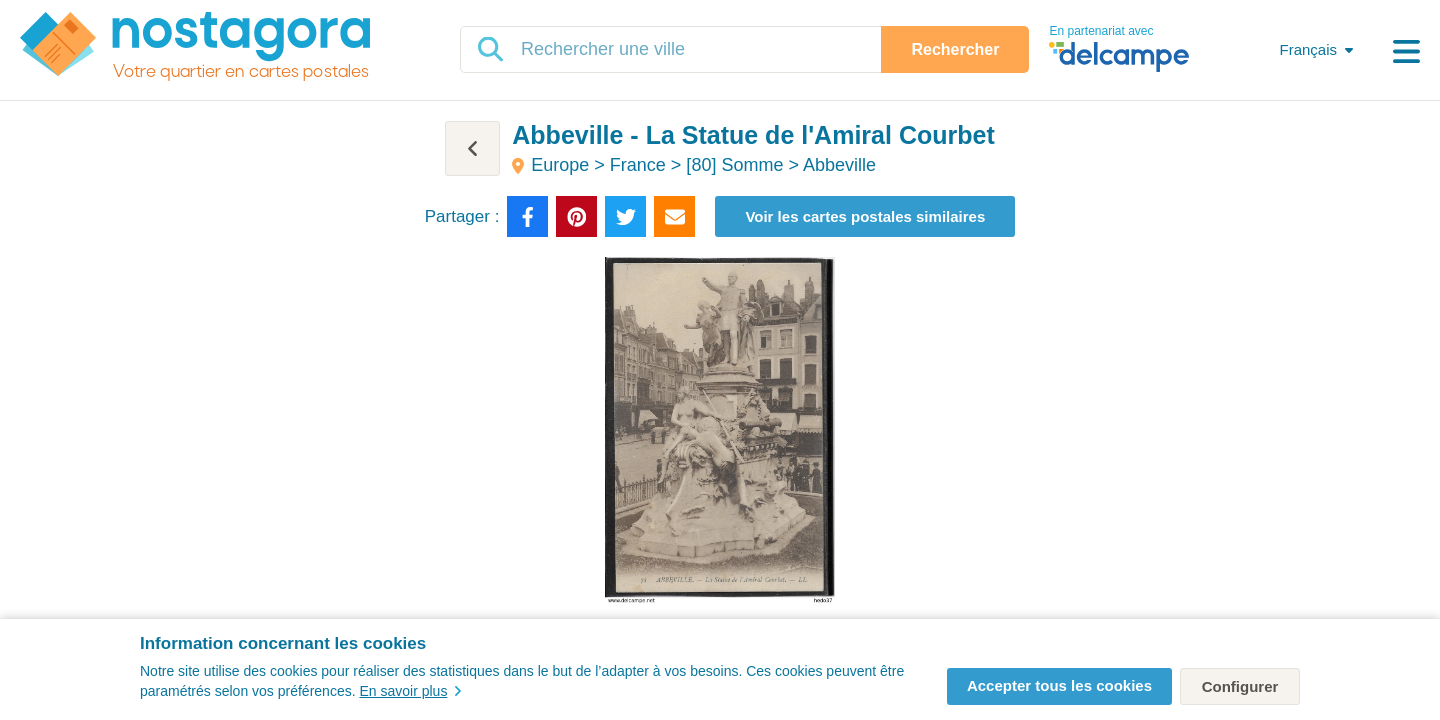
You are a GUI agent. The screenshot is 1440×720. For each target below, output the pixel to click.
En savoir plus (410, 691)
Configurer (1240, 686)
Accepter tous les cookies (1059, 685)
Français (1308, 49)
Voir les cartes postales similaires (865, 216)
